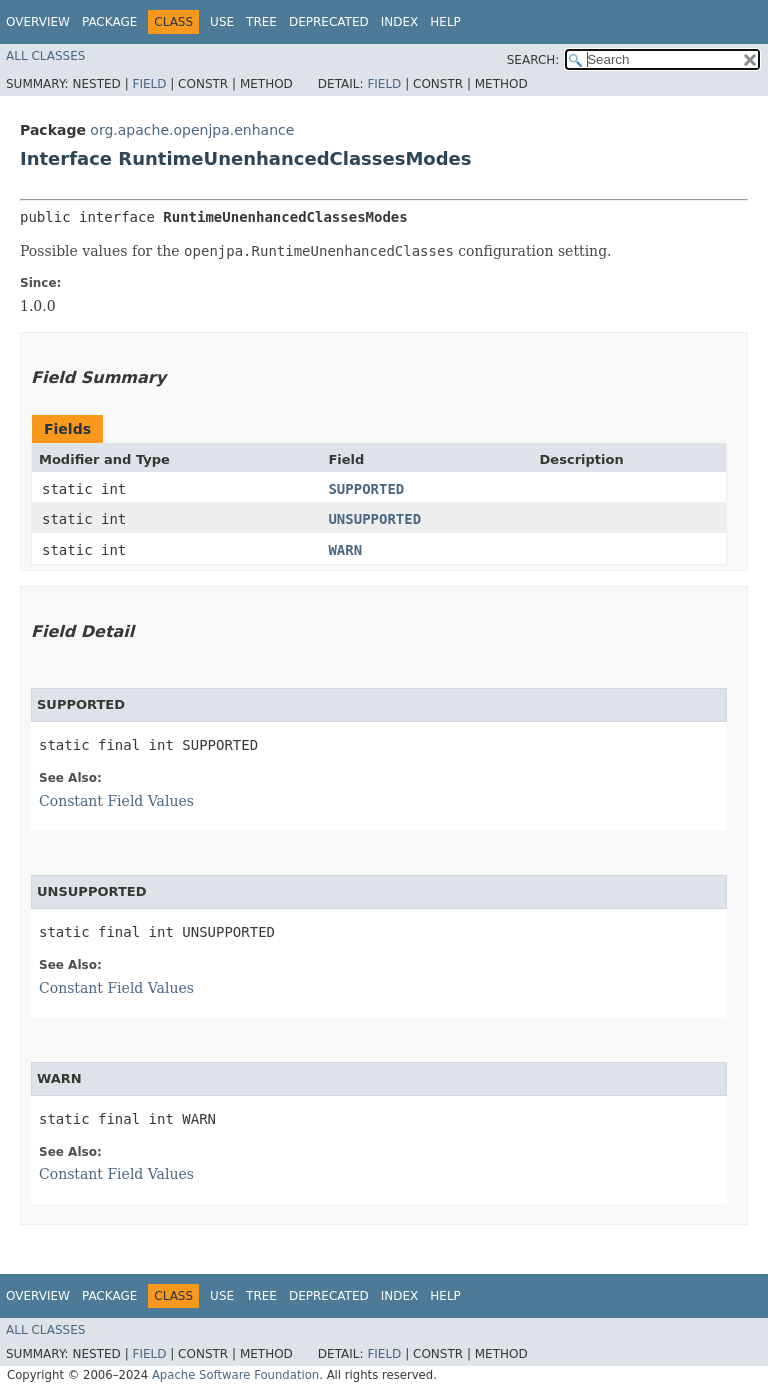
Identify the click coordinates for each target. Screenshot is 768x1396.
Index (400, 22)
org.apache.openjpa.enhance (192, 130)
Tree (261, 22)
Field (149, 84)
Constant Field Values (116, 801)
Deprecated (329, 22)
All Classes (45, 56)
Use (222, 22)
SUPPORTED (366, 489)
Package (109, 22)
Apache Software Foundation (235, 1375)
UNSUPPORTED (374, 519)
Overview (38, 22)
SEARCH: (533, 60)
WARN (345, 550)
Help (445, 22)
